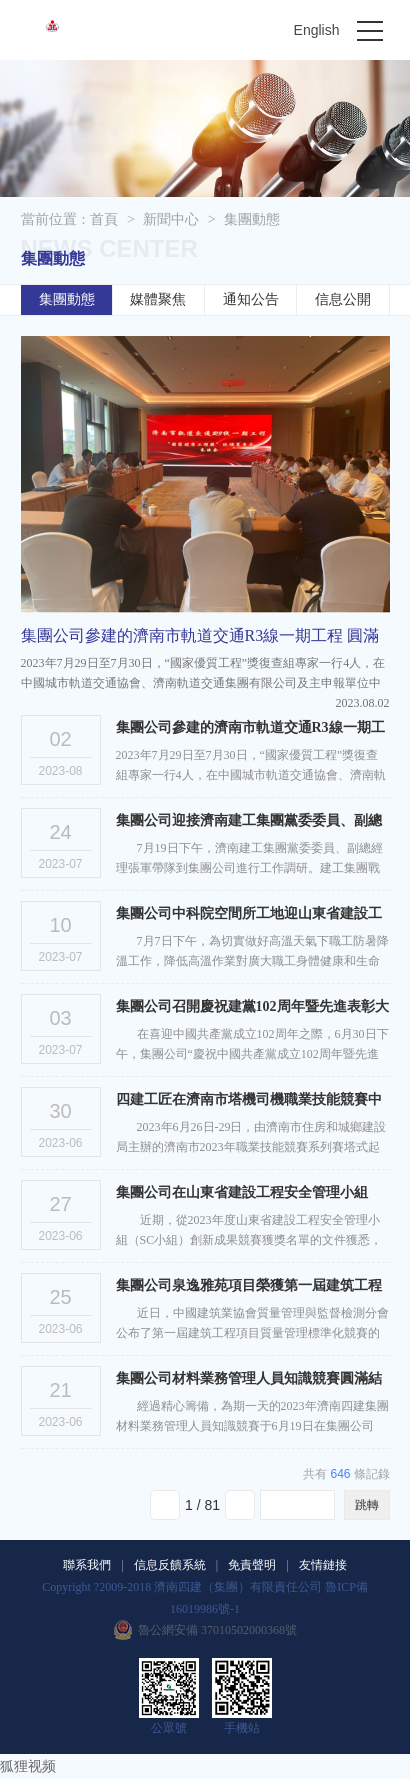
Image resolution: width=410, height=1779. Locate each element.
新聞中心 (171, 219)
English (317, 30)
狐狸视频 (28, 1766)
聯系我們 (87, 1565)
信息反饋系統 (170, 1565)
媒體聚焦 (158, 299)
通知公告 (251, 299)
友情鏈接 (323, 1565)
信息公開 (343, 299)
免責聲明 (252, 1565)
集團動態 (252, 219)
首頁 (104, 219)
